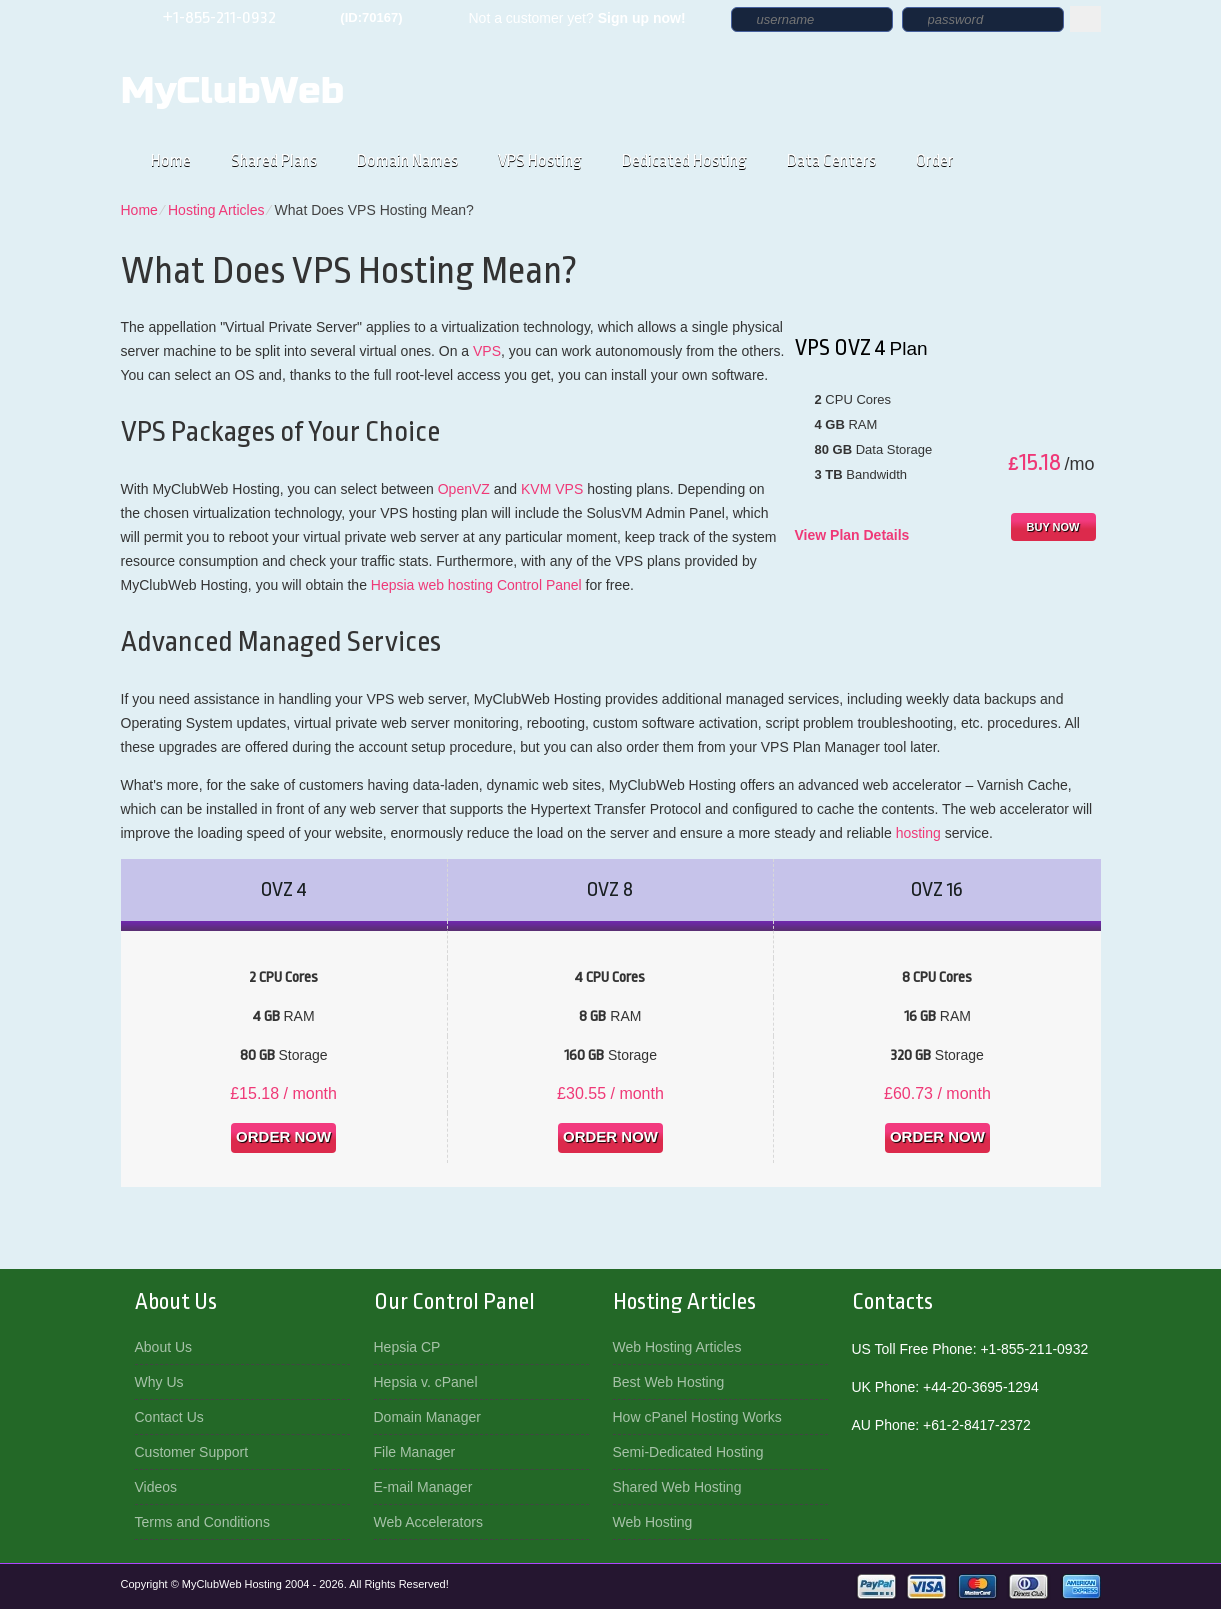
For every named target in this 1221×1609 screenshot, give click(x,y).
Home (171, 160)
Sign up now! (642, 18)
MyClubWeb (233, 91)
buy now (1053, 527)
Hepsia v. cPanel (426, 1382)
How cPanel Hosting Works (697, 1417)
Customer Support (192, 1452)
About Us (164, 1347)
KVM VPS (552, 489)
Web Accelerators (428, 1522)
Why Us (159, 1382)
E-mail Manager (423, 1487)
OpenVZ (464, 489)
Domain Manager (427, 1417)
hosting (918, 833)
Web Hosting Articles (677, 1347)
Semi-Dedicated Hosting (688, 1452)
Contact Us (169, 1417)
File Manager (415, 1452)
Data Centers (831, 160)
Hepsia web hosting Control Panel (476, 585)
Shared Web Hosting (677, 1487)
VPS (487, 351)
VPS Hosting (540, 160)
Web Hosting (653, 1522)
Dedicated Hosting (684, 160)
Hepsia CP (407, 1347)
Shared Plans (274, 160)
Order (935, 160)
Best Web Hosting (669, 1382)
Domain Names (407, 160)
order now (283, 1136)
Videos (156, 1487)
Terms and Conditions (202, 1522)
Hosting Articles (216, 210)
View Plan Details (852, 535)
